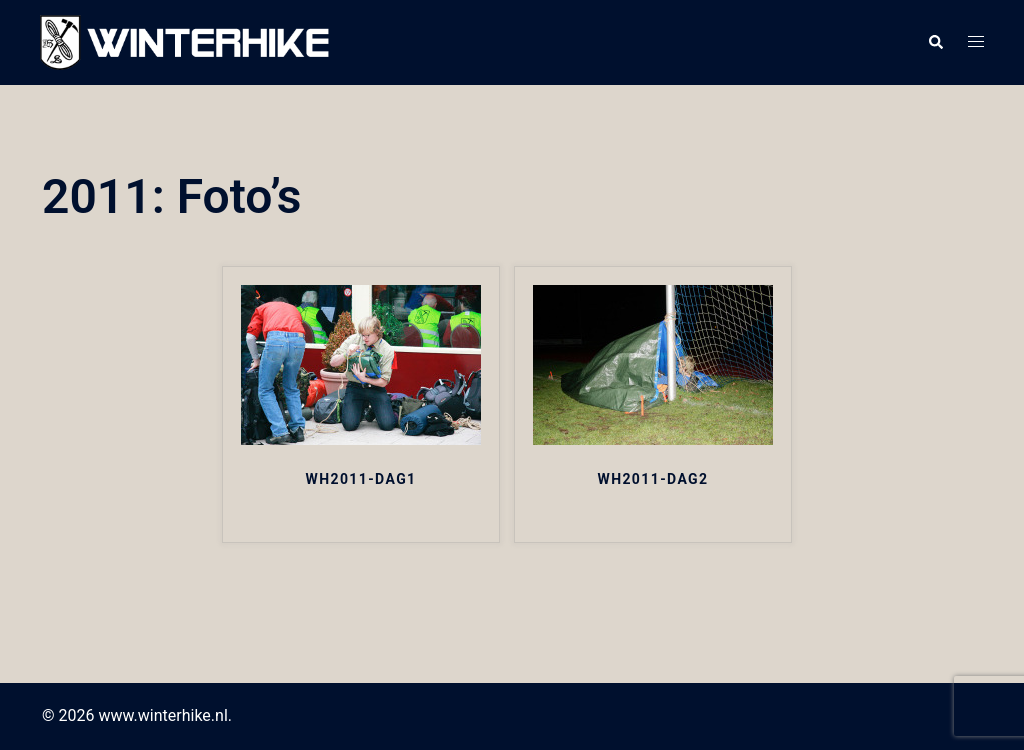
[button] (935, 43)
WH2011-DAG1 (361, 479)
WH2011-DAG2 (652, 479)
